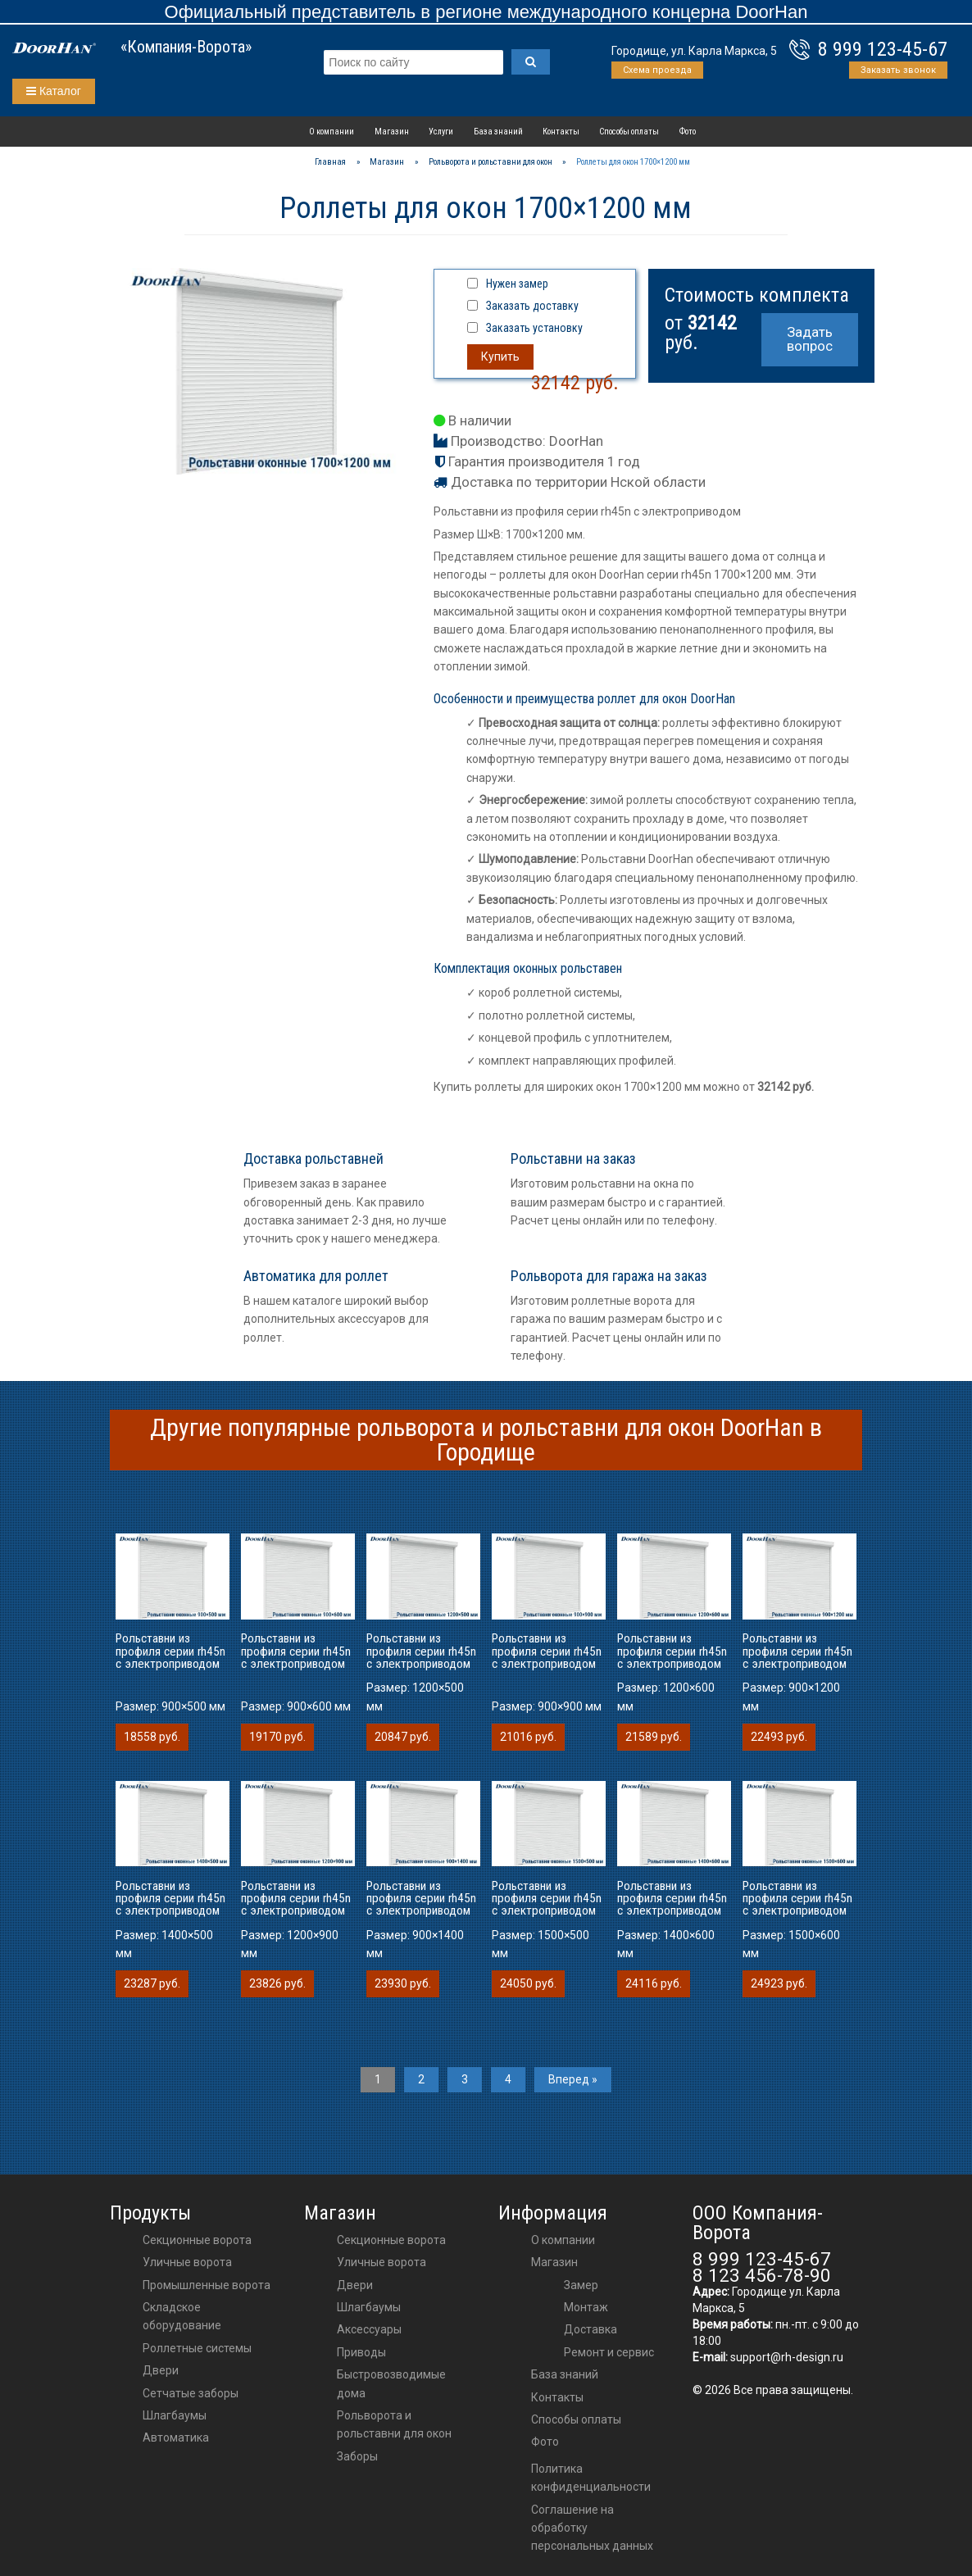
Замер (581, 2285)
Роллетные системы (197, 2348)
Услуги (441, 131)
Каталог (53, 91)
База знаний (498, 131)
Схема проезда (657, 70)
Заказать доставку (532, 305)
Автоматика (176, 2437)
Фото (687, 131)
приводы (361, 2352)
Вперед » (572, 2079)
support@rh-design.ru (786, 2357)
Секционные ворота (197, 2240)
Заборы (357, 2456)
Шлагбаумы (175, 2415)
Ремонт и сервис (609, 2352)
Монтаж (586, 2307)
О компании (331, 131)
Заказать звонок (898, 70)
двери (355, 2285)
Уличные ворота (187, 2262)
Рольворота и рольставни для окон (394, 2424)
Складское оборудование (182, 2316)
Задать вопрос (810, 339)
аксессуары (369, 2329)
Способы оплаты (629, 131)
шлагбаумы (369, 2307)
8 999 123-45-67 (882, 49)
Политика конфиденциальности (591, 2477)
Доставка (590, 2329)
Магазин (392, 131)
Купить (500, 356)
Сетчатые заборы (190, 2393)
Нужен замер (517, 283)
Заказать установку (534, 328)
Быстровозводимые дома (391, 2383)
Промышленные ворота (206, 2285)
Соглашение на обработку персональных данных (592, 2528)
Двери (161, 2370)
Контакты (561, 131)
